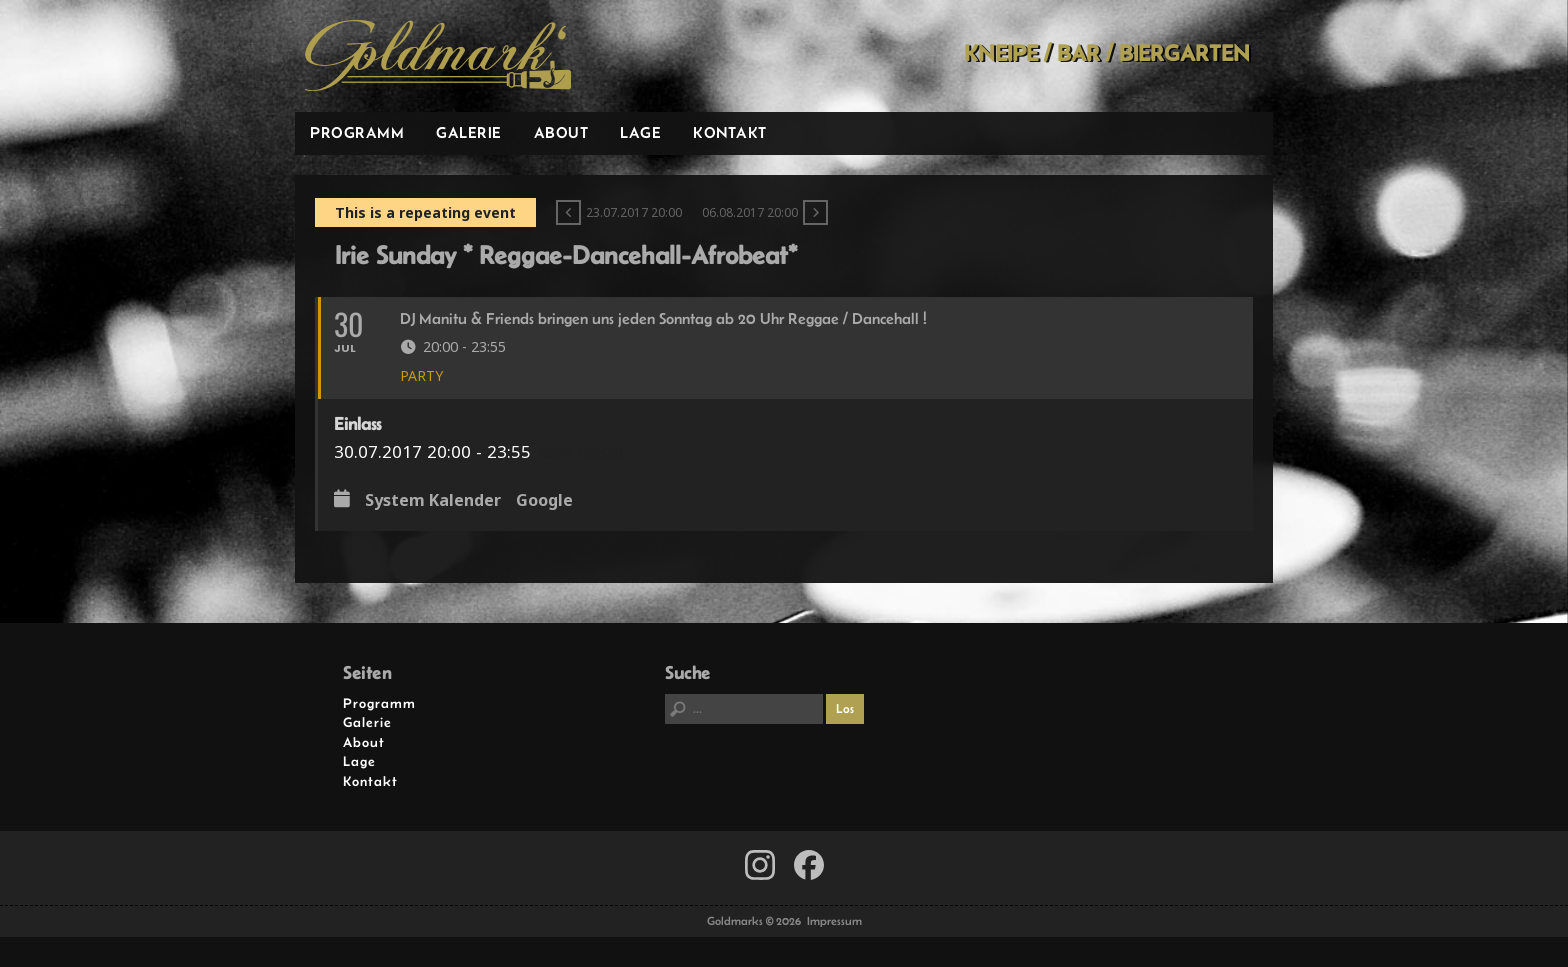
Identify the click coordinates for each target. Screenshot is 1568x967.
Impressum (834, 921)
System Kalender (433, 501)
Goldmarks (438, 56)
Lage (640, 132)
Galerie (469, 132)
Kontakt (730, 132)
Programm (357, 132)
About (561, 132)
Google (544, 501)
